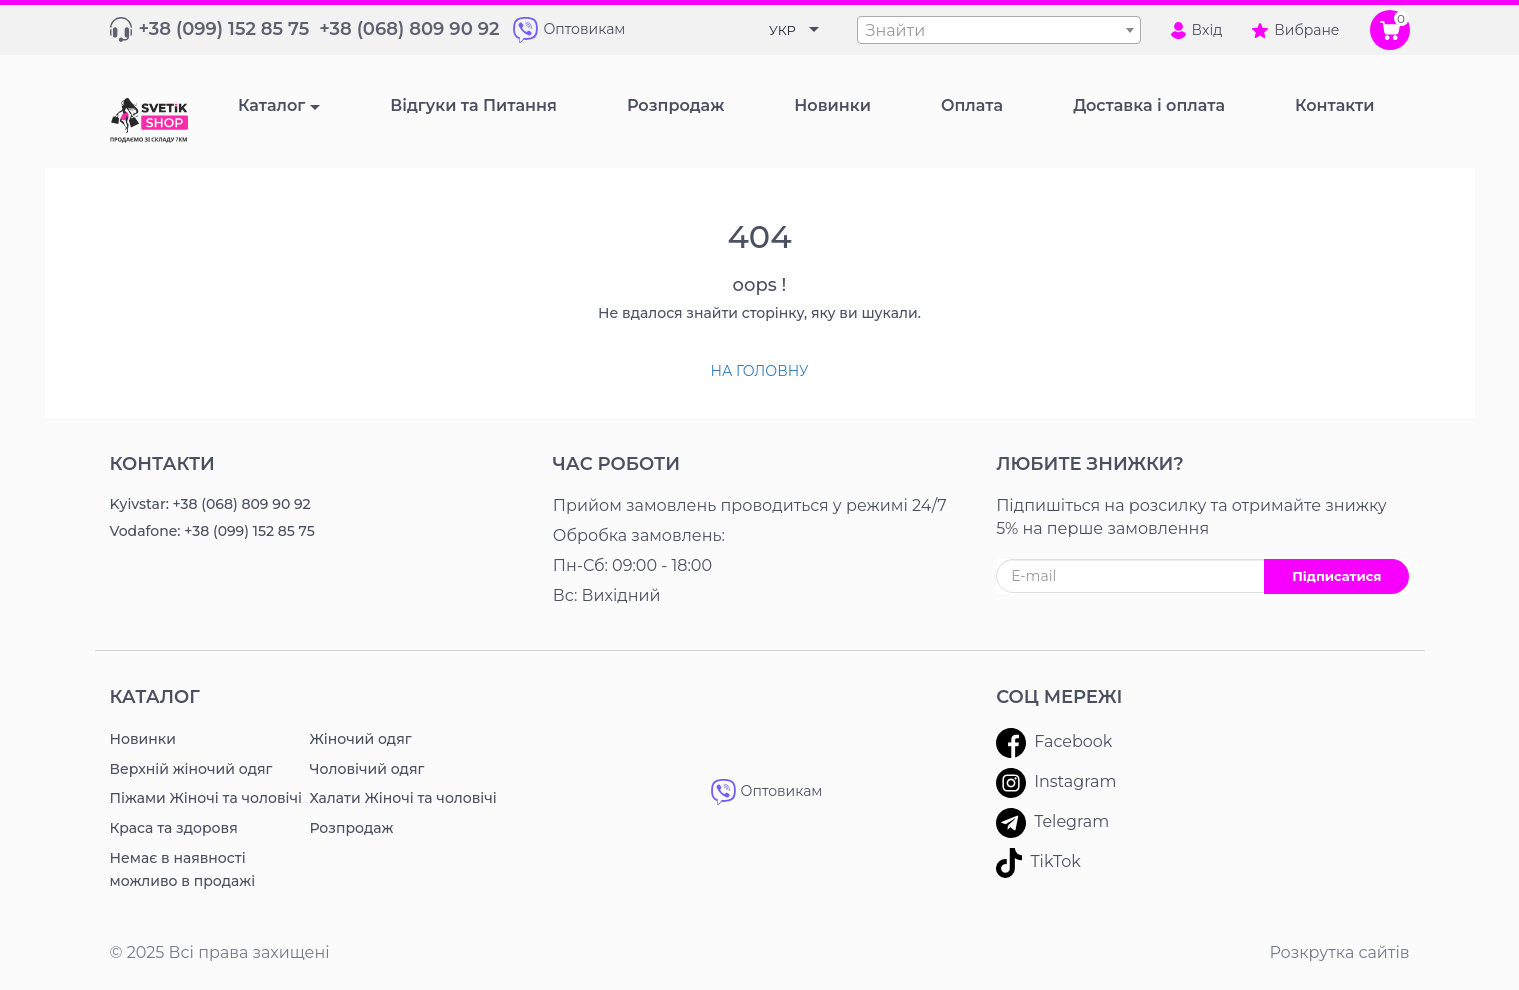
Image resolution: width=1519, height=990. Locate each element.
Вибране (1295, 30)
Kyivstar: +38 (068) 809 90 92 (210, 504)
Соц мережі (1059, 697)
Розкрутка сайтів (1339, 952)
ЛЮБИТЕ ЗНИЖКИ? (1090, 464)
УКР (782, 30)
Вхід (1197, 30)
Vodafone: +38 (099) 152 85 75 (212, 531)
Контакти (162, 464)
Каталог (271, 105)
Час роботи (616, 464)
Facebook (1054, 743)
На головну (759, 371)
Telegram (1052, 823)
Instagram (1056, 783)
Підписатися (1336, 576)
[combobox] (999, 30)
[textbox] (999, 31)
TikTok (1038, 863)
